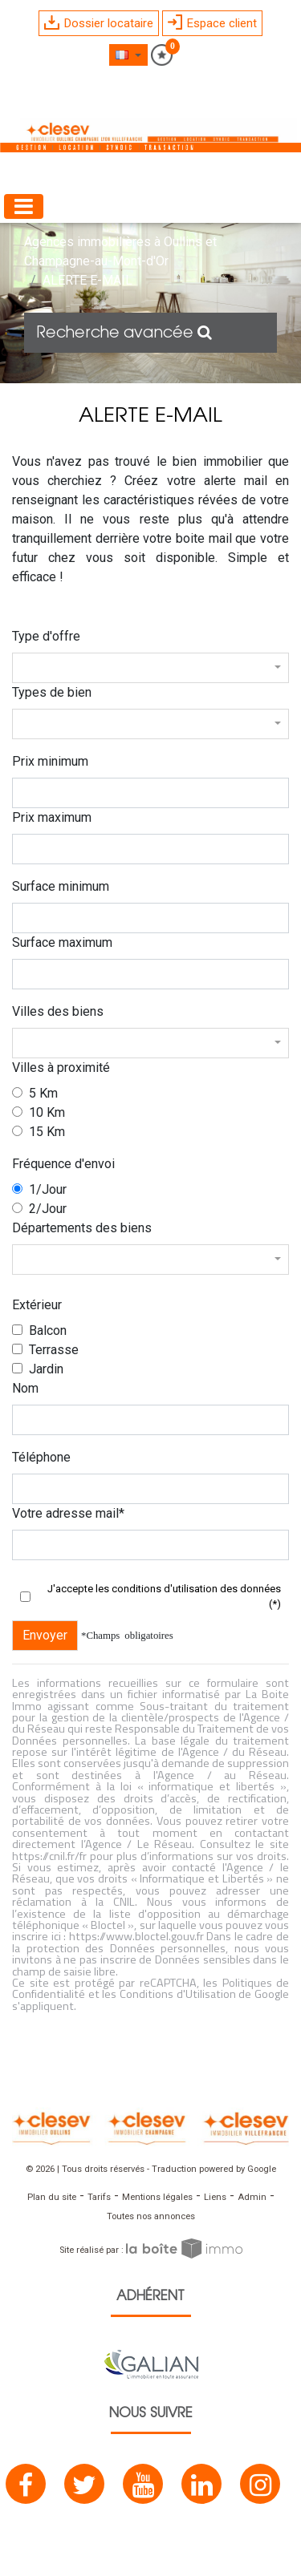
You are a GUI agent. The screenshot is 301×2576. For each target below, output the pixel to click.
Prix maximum (52, 817)
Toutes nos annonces (151, 2216)
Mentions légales (157, 2197)
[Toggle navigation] (23, 206)
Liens (215, 2197)
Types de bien (52, 692)
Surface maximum (62, 942)
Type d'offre (46, 636)
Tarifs (99, 2197)
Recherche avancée (124, 333)
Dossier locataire (98, 22)
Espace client (212, 22)
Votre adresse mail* (68, 1513)
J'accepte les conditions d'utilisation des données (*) (164, 1597)
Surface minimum (60, 886)
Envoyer (44, 1635)
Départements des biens (82, 1227)
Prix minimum (50, 761)
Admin (252, 2197)
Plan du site (51, 2197)
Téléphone (41, 1457)
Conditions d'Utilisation (178, 1994)
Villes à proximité (61, 1067)
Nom (25, 1388)
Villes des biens (58, 1011)
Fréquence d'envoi (63, 1163)
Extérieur (37, 1304)
